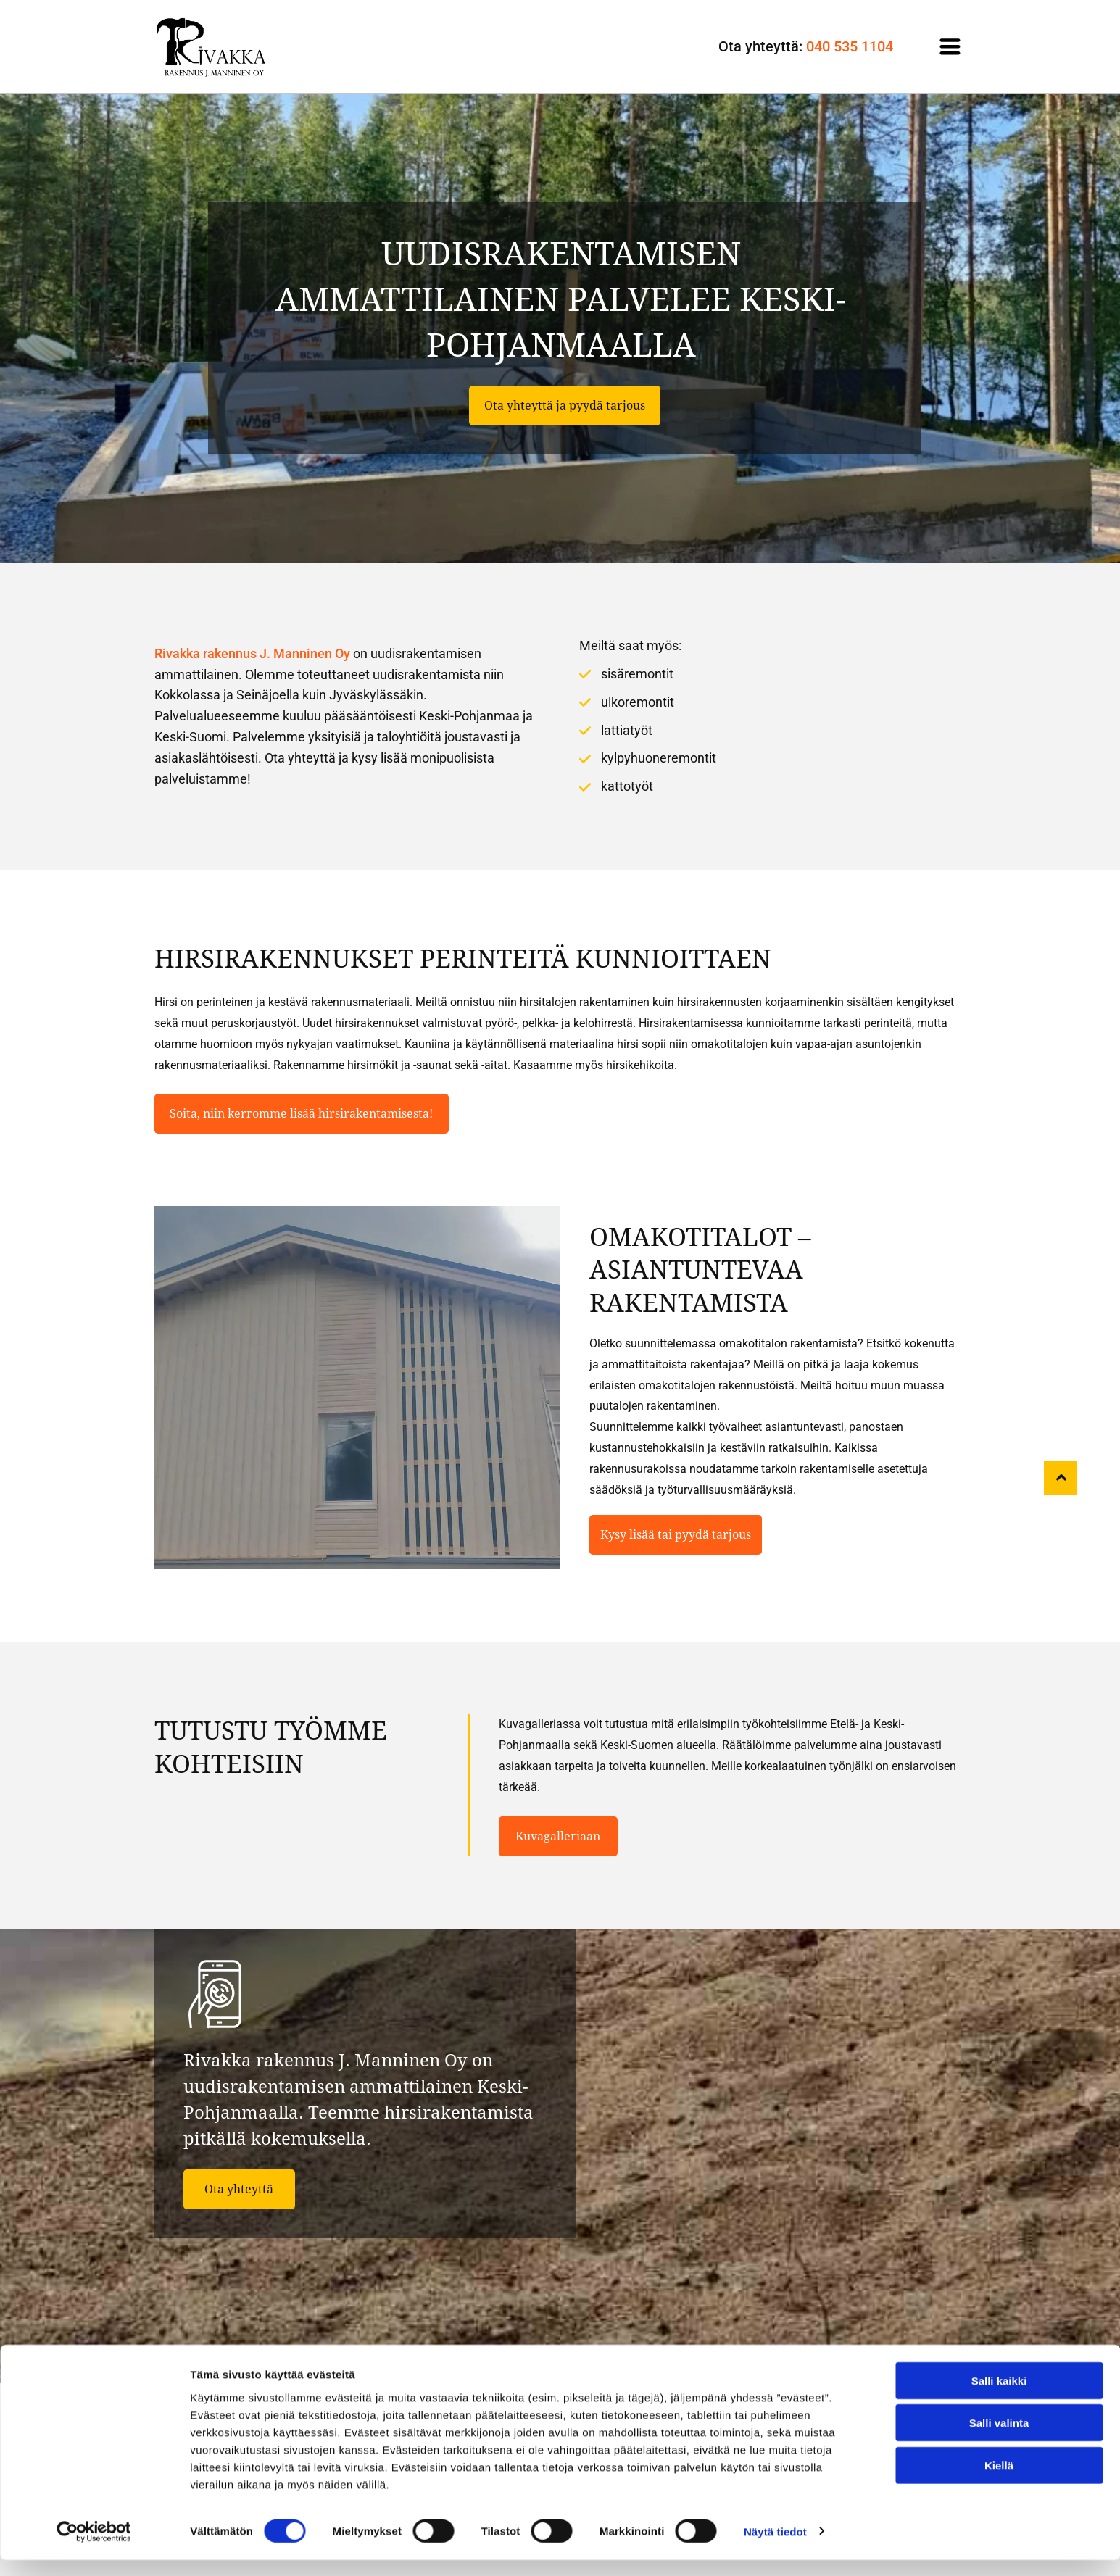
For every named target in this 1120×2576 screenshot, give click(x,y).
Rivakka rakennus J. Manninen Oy (252, 653)
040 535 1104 (849, 46)
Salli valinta (999, 2439)
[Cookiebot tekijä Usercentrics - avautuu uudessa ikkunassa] (93, 2548)
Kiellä (998, 2482)
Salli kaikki (999, 2397)
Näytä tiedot (775, 2547)
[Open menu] (950, 46)
